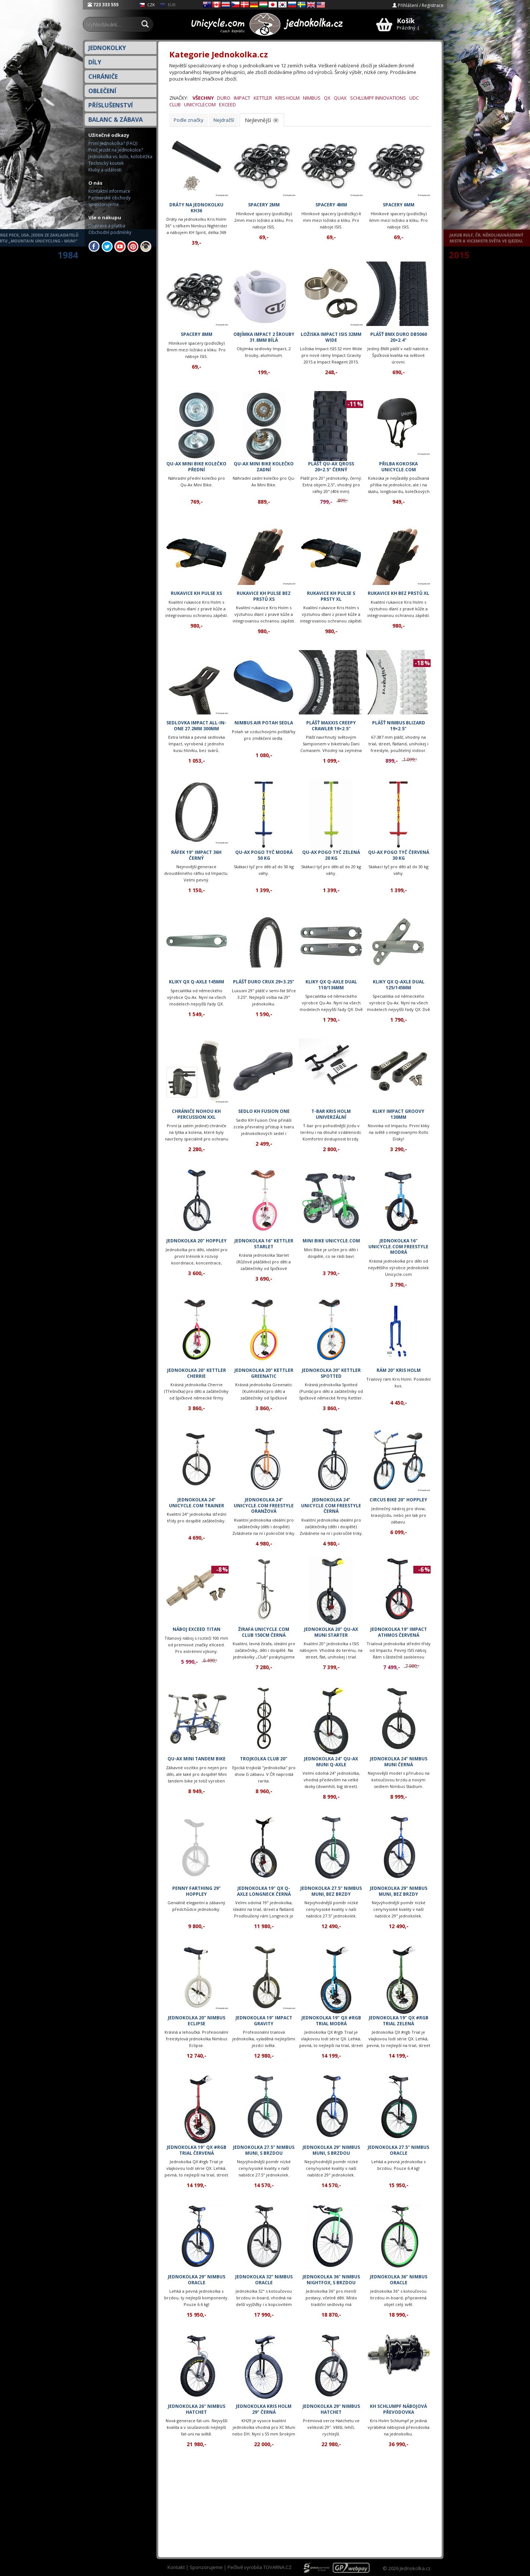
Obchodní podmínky (109, 232)
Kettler (263, 98)
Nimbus (312, 98)
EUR (168, 4)
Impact (242, 98)
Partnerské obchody (109, 198)
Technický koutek (106, 163)
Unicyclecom (200, 104)
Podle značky (189, 120)
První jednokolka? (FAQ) (112, 143)
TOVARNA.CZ (277, 2567)
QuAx (340, 98)
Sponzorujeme (103, 204)
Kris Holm (287, 98)
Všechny (203, 98)
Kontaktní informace (109, 191)
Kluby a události (104, 170)
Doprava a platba (106, 226)
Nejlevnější (258, 120)
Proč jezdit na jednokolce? (115, 150)
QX (327, 98)
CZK (147, 4)
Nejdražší (223, 120)
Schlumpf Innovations (378, 98)
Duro (223, 98)
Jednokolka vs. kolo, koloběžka (120, 156)
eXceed (227, 104)
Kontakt (176, 2567)
